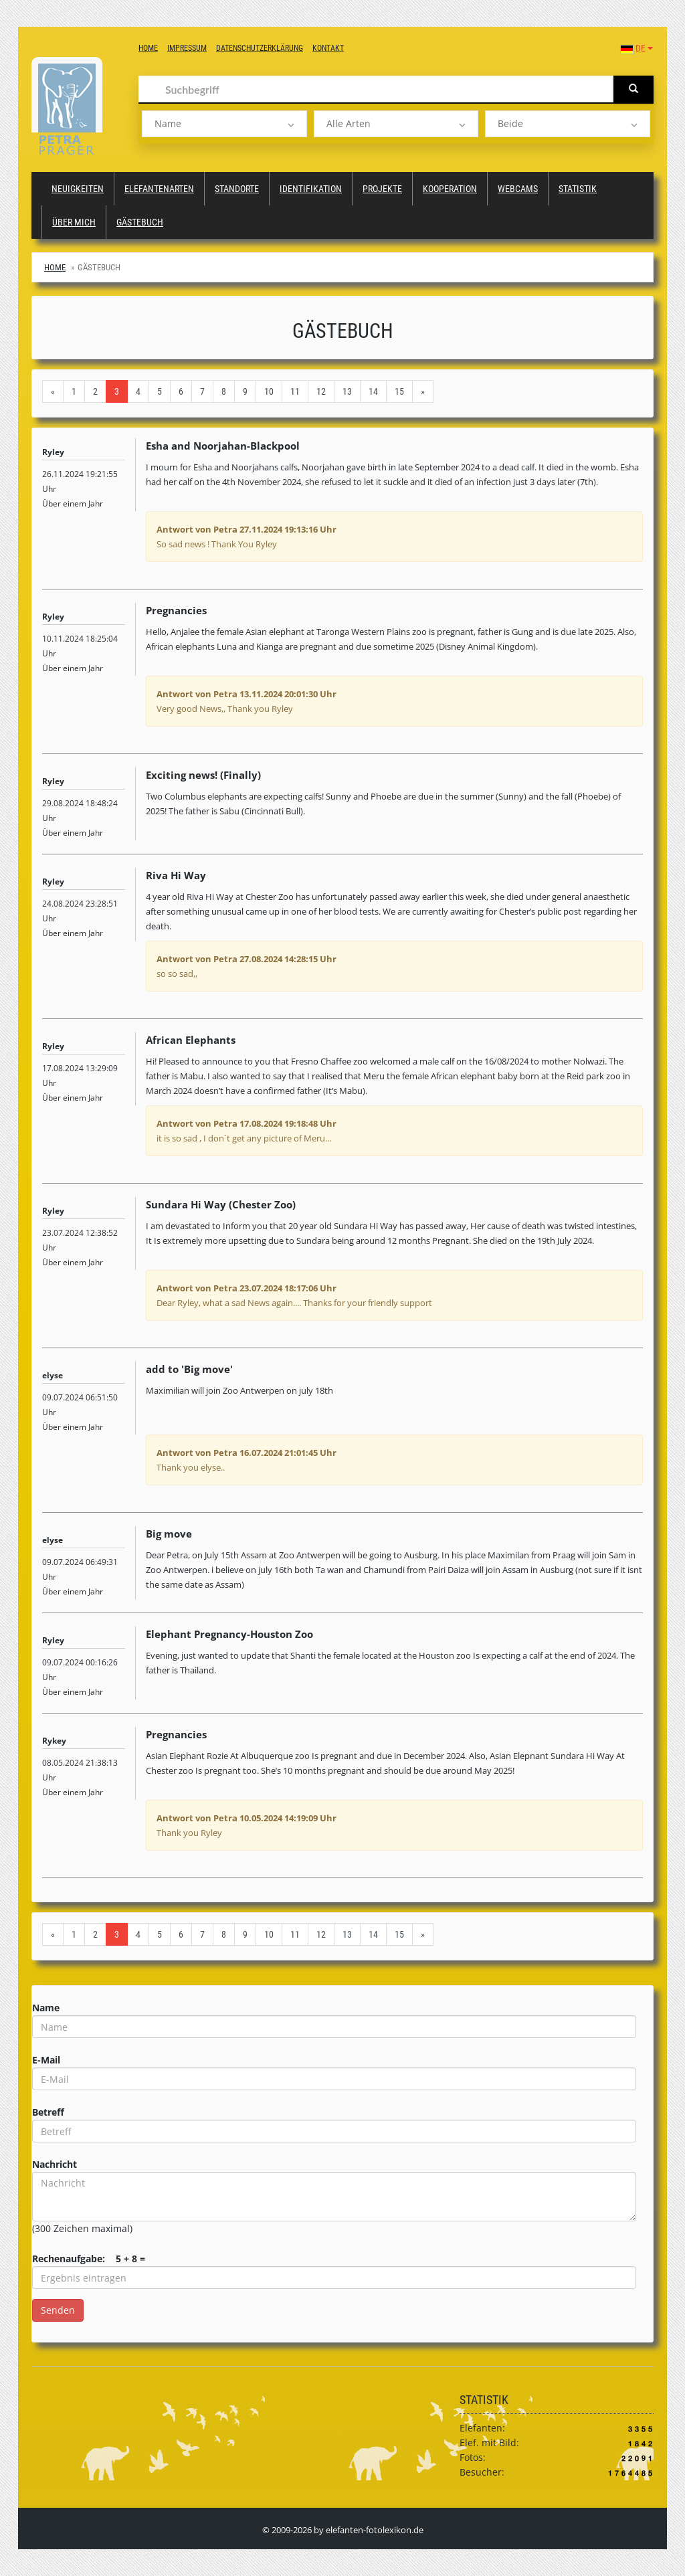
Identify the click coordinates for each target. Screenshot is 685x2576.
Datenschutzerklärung (259, 48)
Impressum (187, 48)
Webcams (518, 188)
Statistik (578, 188)
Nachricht (54, 2164)
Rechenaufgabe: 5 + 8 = (88, 2258)
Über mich (74, 222)
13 (347, 391)
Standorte (237, 188)
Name (46, 2007)
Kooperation (450, 188)
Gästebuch (139, 222)
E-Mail (46, 2059)
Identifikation (311, 188)
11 (295, 391)
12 (321, 391)
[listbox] (224, 123)
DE (636, 48)
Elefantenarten (159, 188)
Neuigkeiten (78, 188)
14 (373, 391)
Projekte (382, 188)
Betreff (48, 2112)
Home (148, 48)
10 (269, 391)
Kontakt (328, 48)
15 (399, 391)
